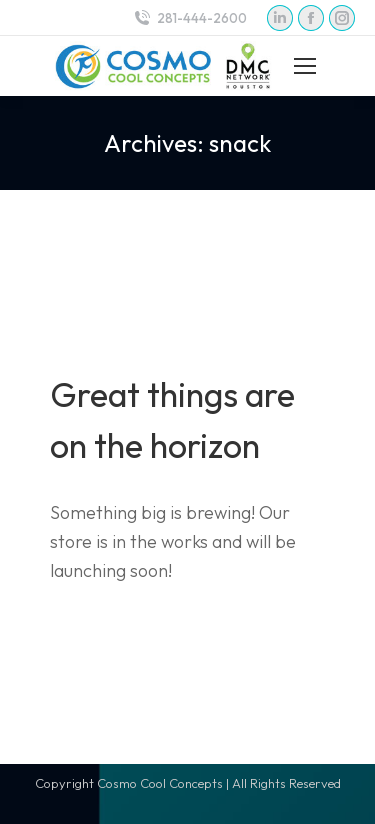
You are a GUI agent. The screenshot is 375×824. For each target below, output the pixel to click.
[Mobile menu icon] (305, 66)
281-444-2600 (189, 18)
